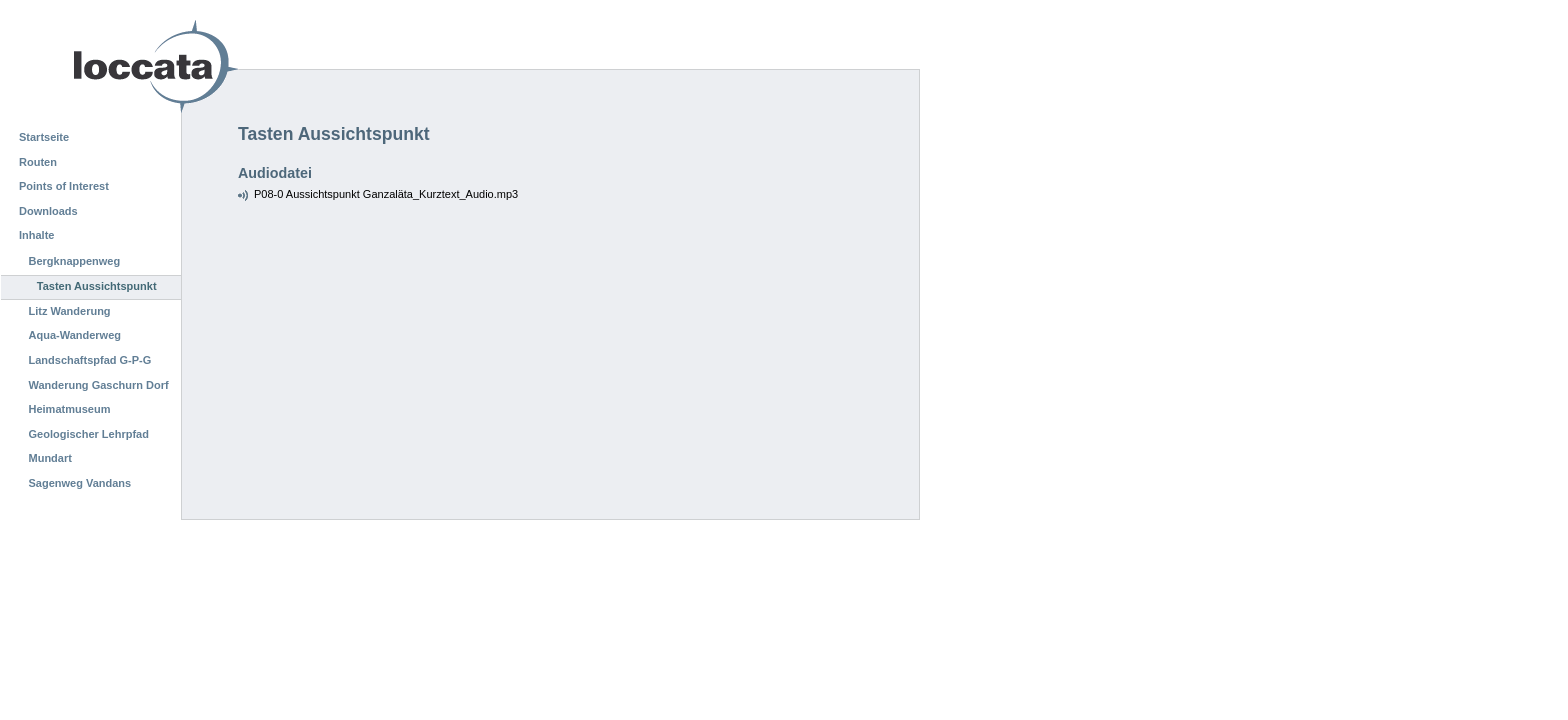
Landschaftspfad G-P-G (90, 360)
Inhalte (36, 235)
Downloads (48, 211)
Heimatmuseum (70, 409)
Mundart (50, 458)
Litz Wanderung (70, 311)
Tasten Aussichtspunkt (97, 286)
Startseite (44, 137)
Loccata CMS (105, 66)
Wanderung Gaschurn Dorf (99, 385)
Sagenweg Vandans (80, 483)
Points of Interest (64, 186)
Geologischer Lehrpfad (89, 434)
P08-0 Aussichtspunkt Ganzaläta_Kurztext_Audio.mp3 (386, 194)
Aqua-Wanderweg (75, 335)
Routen (38, 162)
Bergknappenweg (75, 261)
